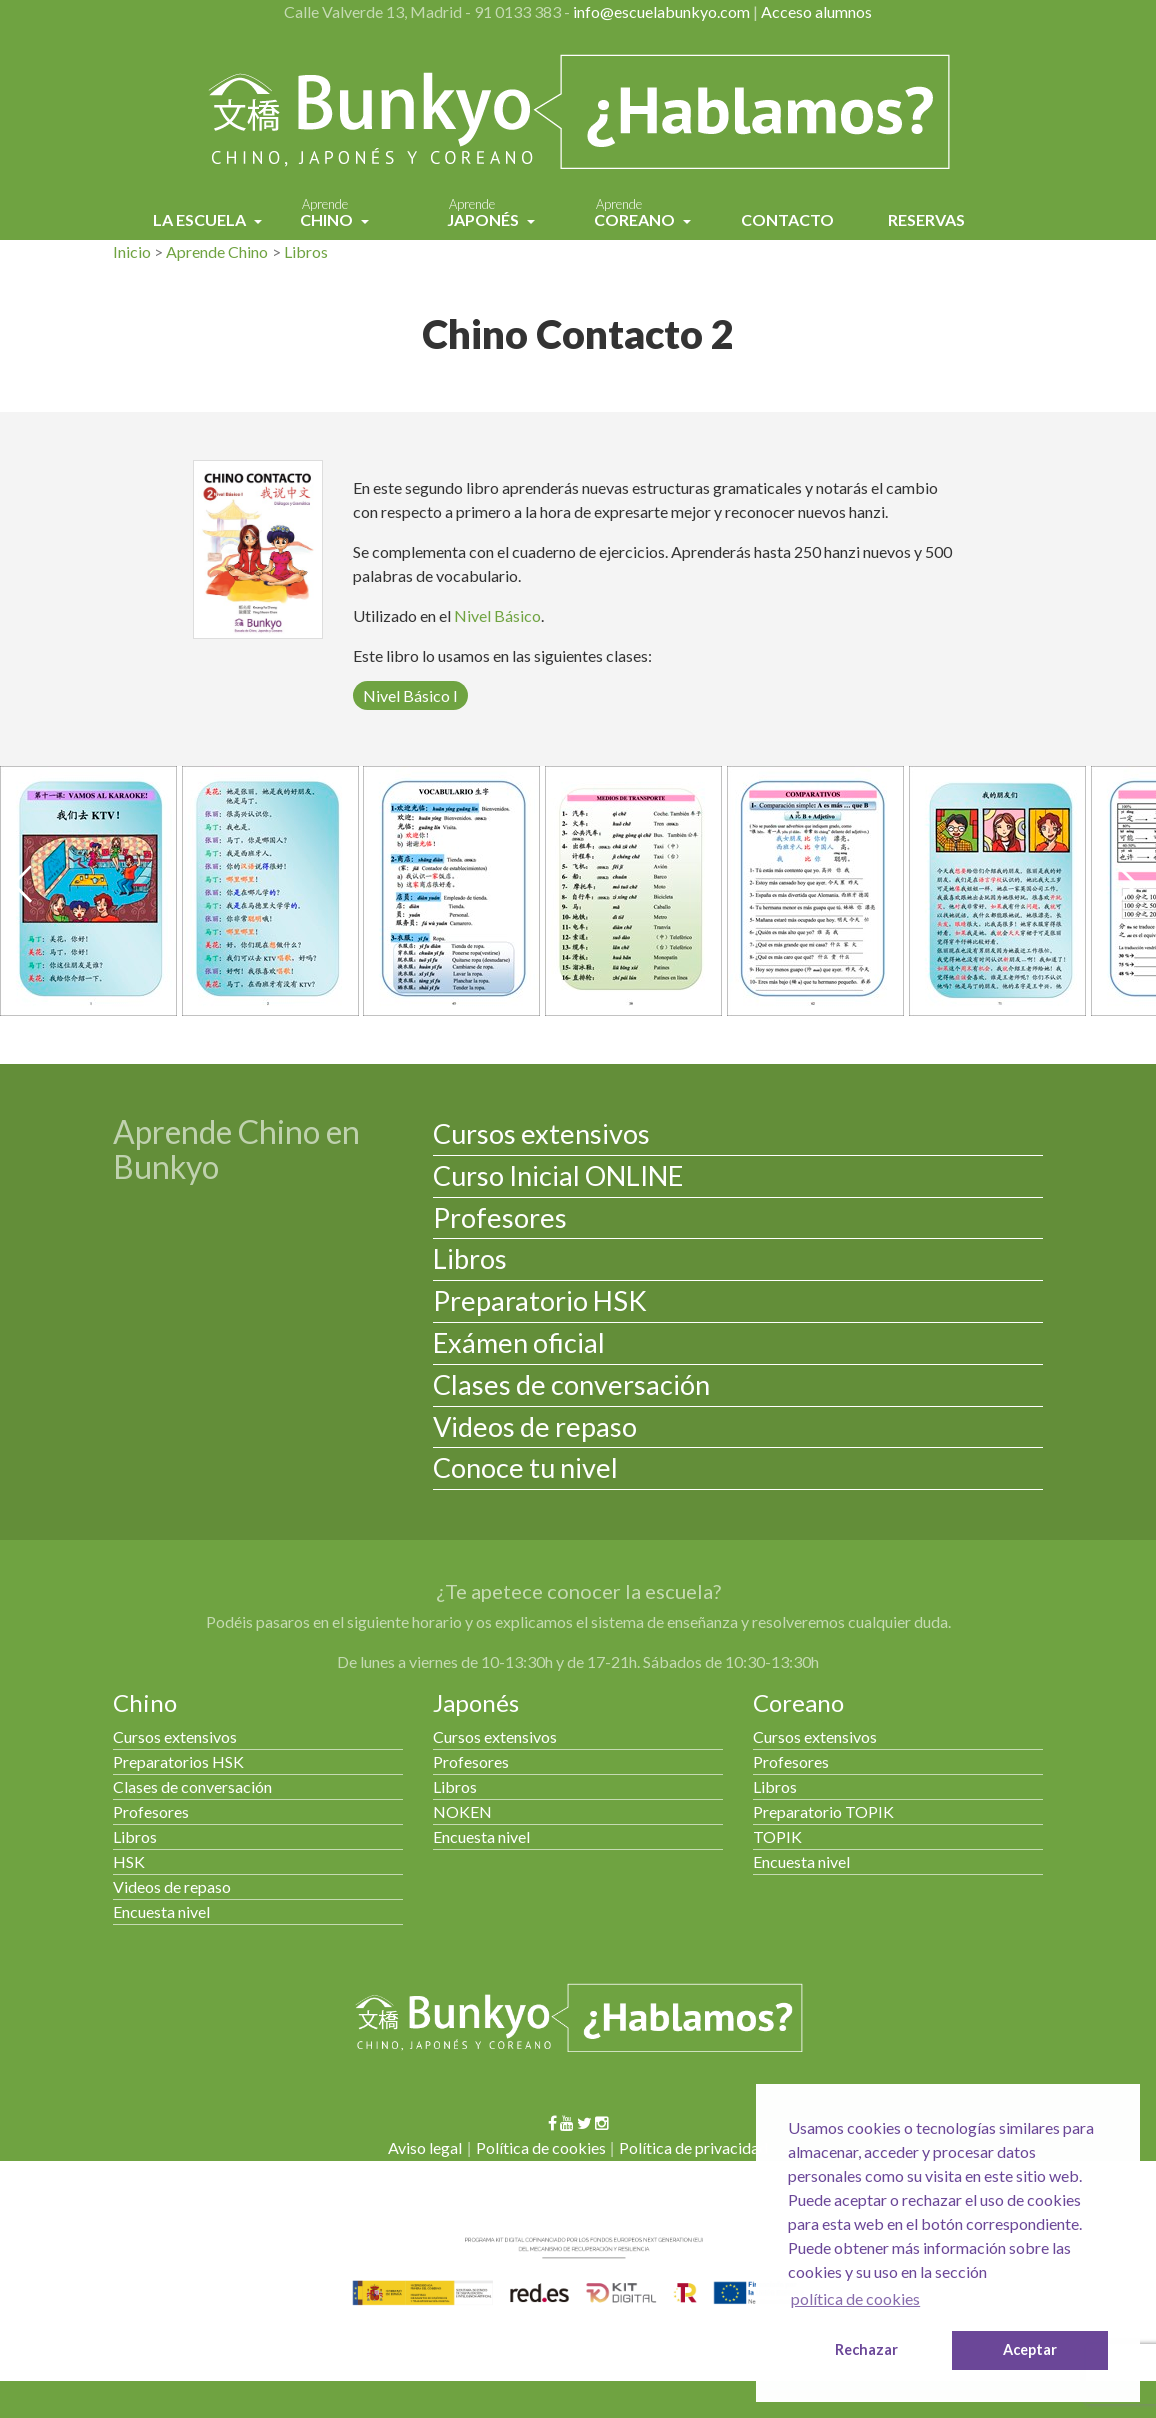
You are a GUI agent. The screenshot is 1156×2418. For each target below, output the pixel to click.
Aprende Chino (217, 251)
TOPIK (777, 1836)
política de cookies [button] (855, 2298)
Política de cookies (541, 2147)
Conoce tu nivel (525, 1467)
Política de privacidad (693, 2147)
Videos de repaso (535, 1426)
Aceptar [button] (1030, 2349)
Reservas (926, 219)
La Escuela (201, 219)
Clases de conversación (571, 1384)
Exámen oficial (519, 1342)
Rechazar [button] (866, 2349)
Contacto (787, 219)
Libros (306, 251)
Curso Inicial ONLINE (558, 1175)
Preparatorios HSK (178, 1761)
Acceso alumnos (816, 11)
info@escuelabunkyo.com (661, 11)
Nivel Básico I (410, 695)
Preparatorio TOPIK (823, 1811)
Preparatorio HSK (540, 1300)
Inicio (132, 251)
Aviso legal (425, 2147)
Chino (328, 214)
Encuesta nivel (161, 1911)
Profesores (500, 1217)
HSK (129, 1861)
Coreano (636, 214)
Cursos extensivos (541, 1133)
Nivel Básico (497, 615)
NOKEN (462, 1811)
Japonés (484, 214)
